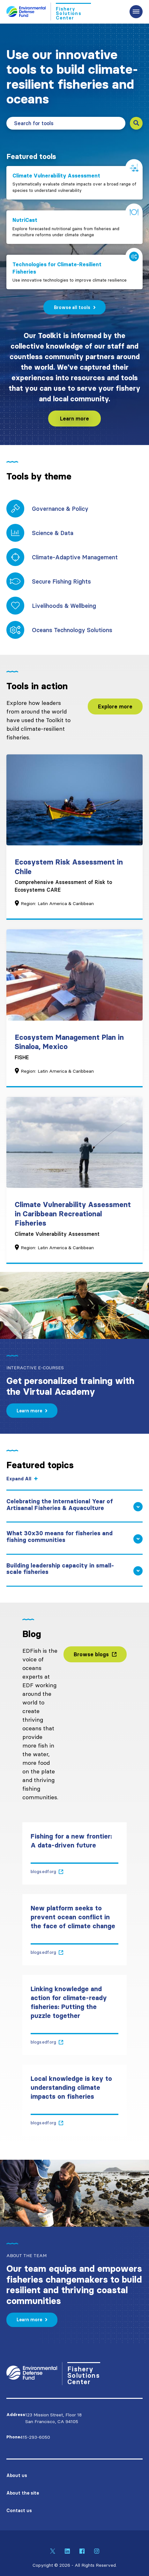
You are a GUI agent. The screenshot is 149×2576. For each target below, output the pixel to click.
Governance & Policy (60, 508)
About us (16, 2475)
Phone (13, 2437)
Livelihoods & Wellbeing (64, 605)
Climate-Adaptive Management (75, 557)
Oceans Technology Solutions (72, 630)
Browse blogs (91, 1654)
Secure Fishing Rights (61, 581)
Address (15, 2414)
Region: (28, 903)
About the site (22, 2493)
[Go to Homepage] (48, 11)
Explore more (115, 706)
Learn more (74, 418)
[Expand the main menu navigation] (136, 11)
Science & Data (52, 533)
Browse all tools (72, 307)
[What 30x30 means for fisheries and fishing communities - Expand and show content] (74, 1541)
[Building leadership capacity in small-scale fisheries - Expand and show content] (74, 1574)
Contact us (19, 2510)
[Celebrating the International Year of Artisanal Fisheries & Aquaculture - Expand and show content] (74, 1510)
